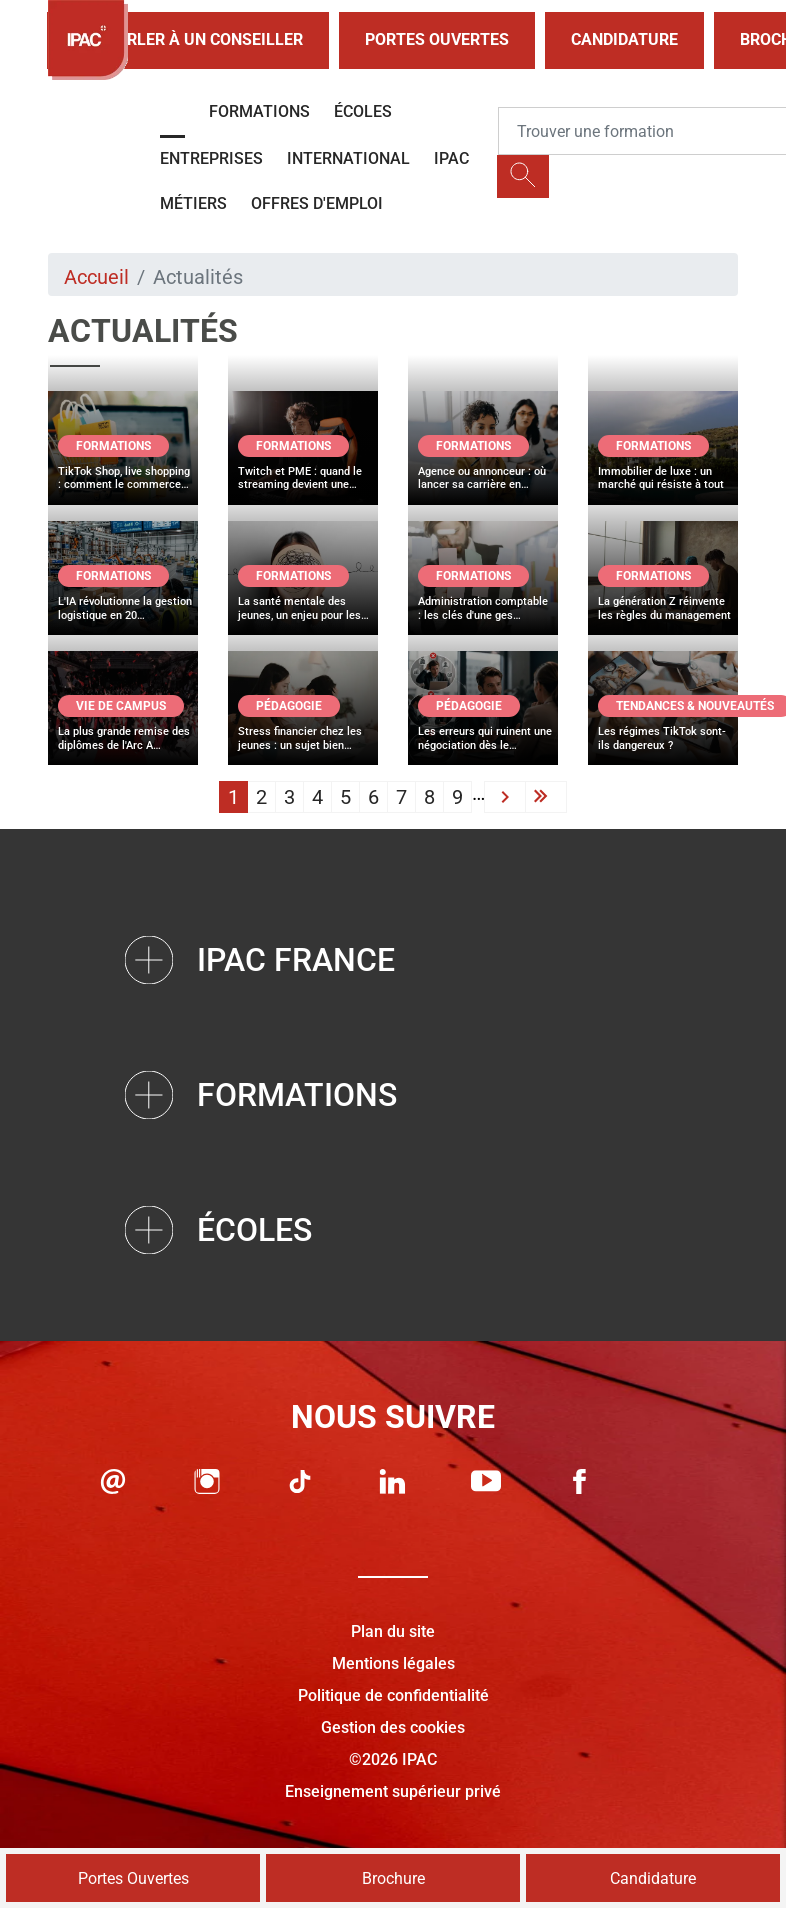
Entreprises (211, 158)
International (348, 158)
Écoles (363, 111)
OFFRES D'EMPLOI (317, 203)
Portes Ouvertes (437, 39)
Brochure (393, 1878)
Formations (259, 111)
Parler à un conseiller (188, 40)
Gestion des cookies (393, 1727)
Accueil (96, 277)
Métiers (193, 203)
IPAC (451, 158)
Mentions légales (393, 1663)
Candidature (624, 39)
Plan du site (393, 1631)
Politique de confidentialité (393, 1695)
